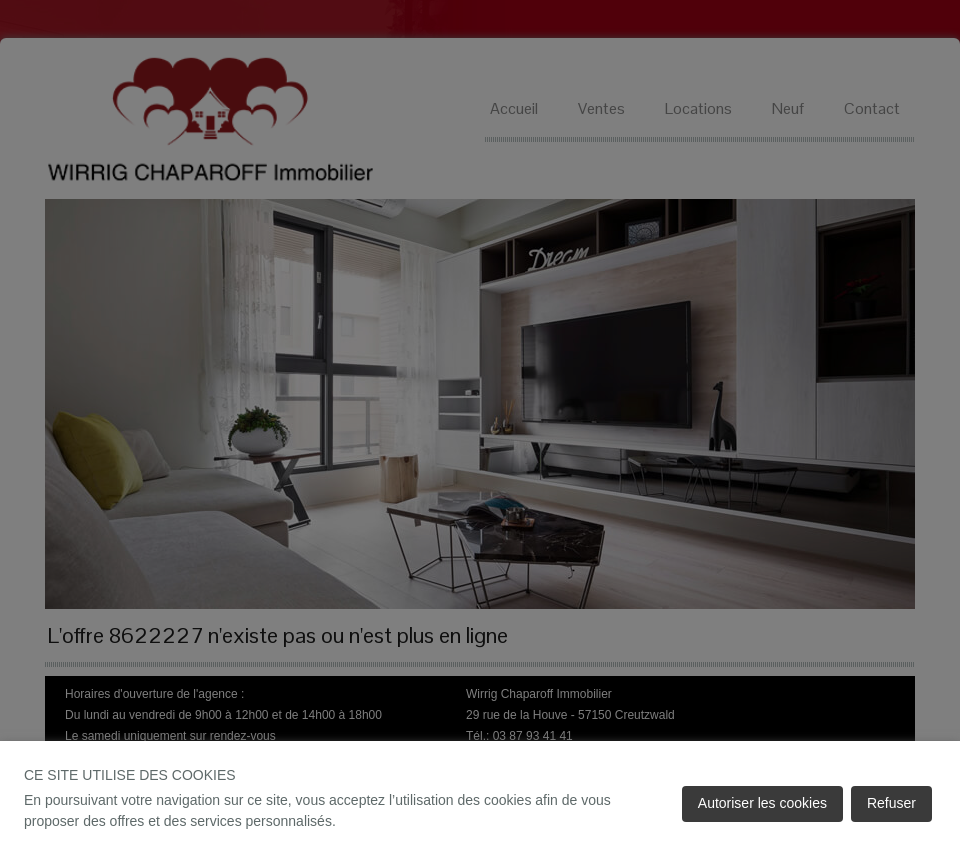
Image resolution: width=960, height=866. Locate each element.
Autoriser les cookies (762, 803)
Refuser (891, 803)
